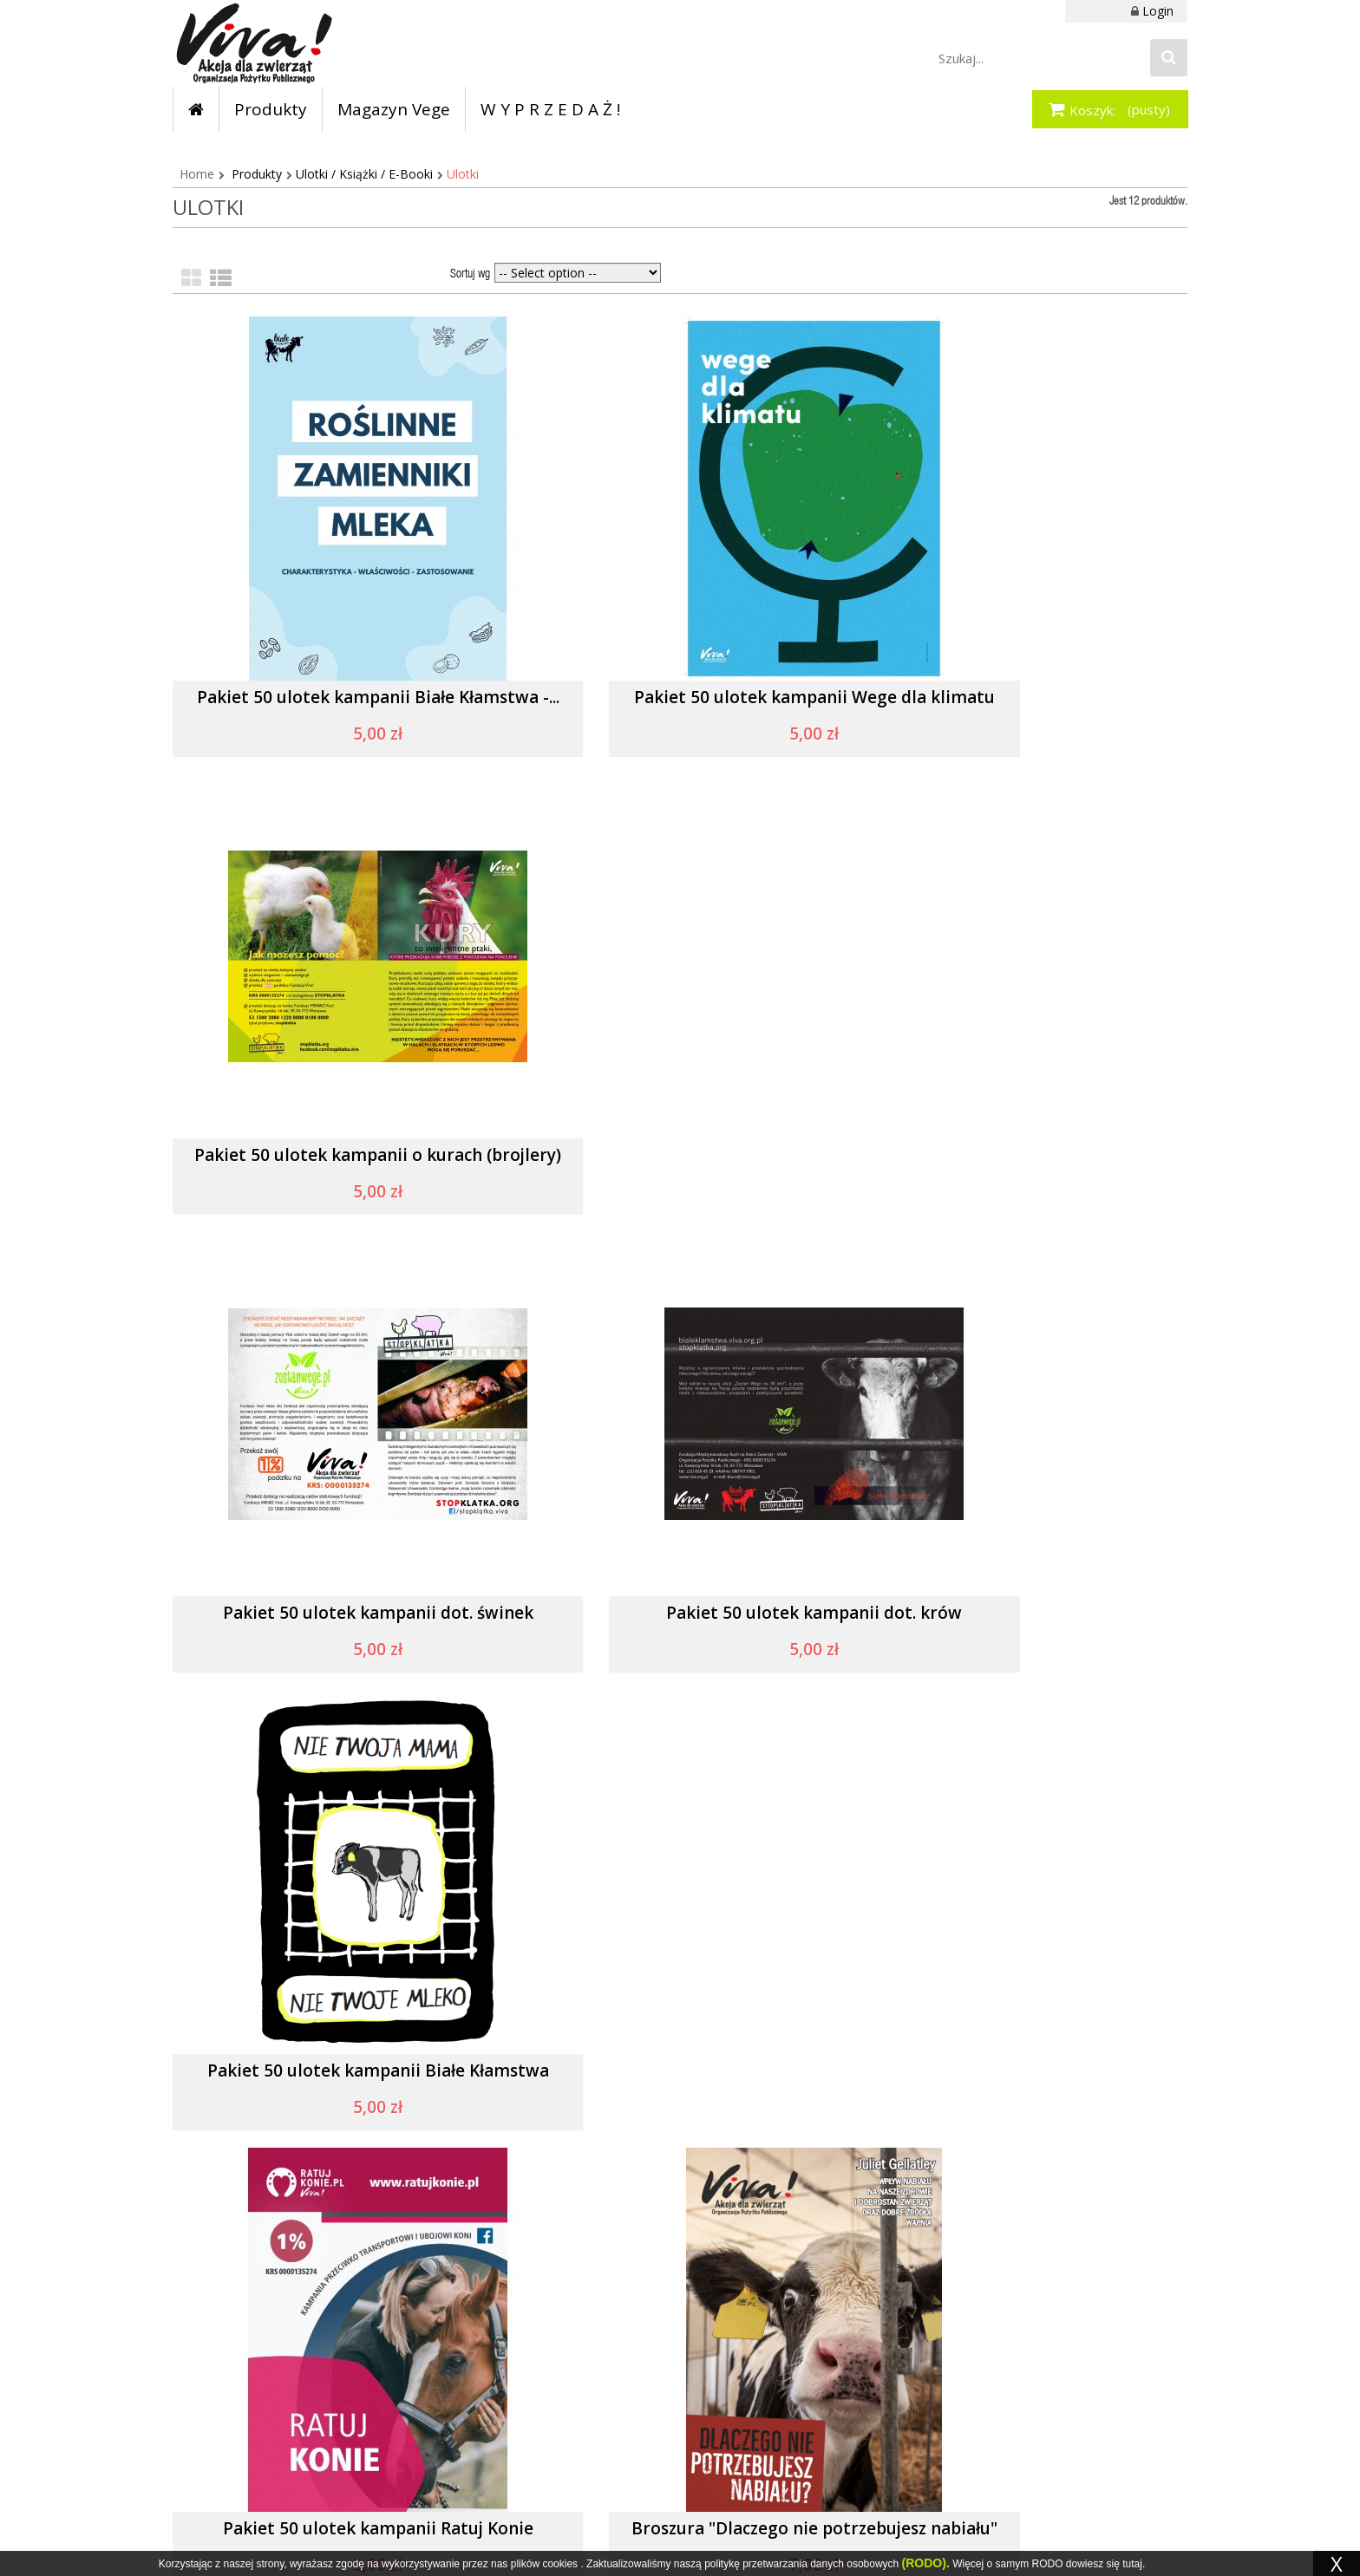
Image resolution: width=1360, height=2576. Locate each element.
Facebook (431, 2358)
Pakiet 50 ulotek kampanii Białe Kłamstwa (1026, 1165)
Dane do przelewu (930, 2371)
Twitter (423, 2419)
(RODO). (926, 2563)
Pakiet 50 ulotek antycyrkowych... (333, 2072)
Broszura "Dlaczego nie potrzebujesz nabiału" (680, 1622)
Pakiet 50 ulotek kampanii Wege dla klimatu (679, 707)
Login (1158, 10)
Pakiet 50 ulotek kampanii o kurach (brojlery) (1027, 707)
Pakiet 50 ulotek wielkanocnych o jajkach (680, 2080)
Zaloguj (554, 2397)
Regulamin (735, 2345)
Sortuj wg (470, 275)
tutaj (1132, 2564)
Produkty (257, 174)
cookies (560, 2564)
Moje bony (563, 2423)
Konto (550, 2345)
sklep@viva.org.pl (258, 2456)
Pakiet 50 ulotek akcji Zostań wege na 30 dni (1026, 2080)
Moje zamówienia (583, 2371)
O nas (722, 2371)
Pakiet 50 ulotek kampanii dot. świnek (333, 1156)
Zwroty (899, 2345)
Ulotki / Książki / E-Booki (364, 174)
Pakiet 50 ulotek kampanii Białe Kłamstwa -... (332, 707)
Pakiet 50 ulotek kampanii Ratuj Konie (333, 1614)
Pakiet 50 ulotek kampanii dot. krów (679, 1156)
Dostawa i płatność (934, 2397)
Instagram (432, 2384)
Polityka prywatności (763, 2397)
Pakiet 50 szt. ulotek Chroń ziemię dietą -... (1027, 1622)
